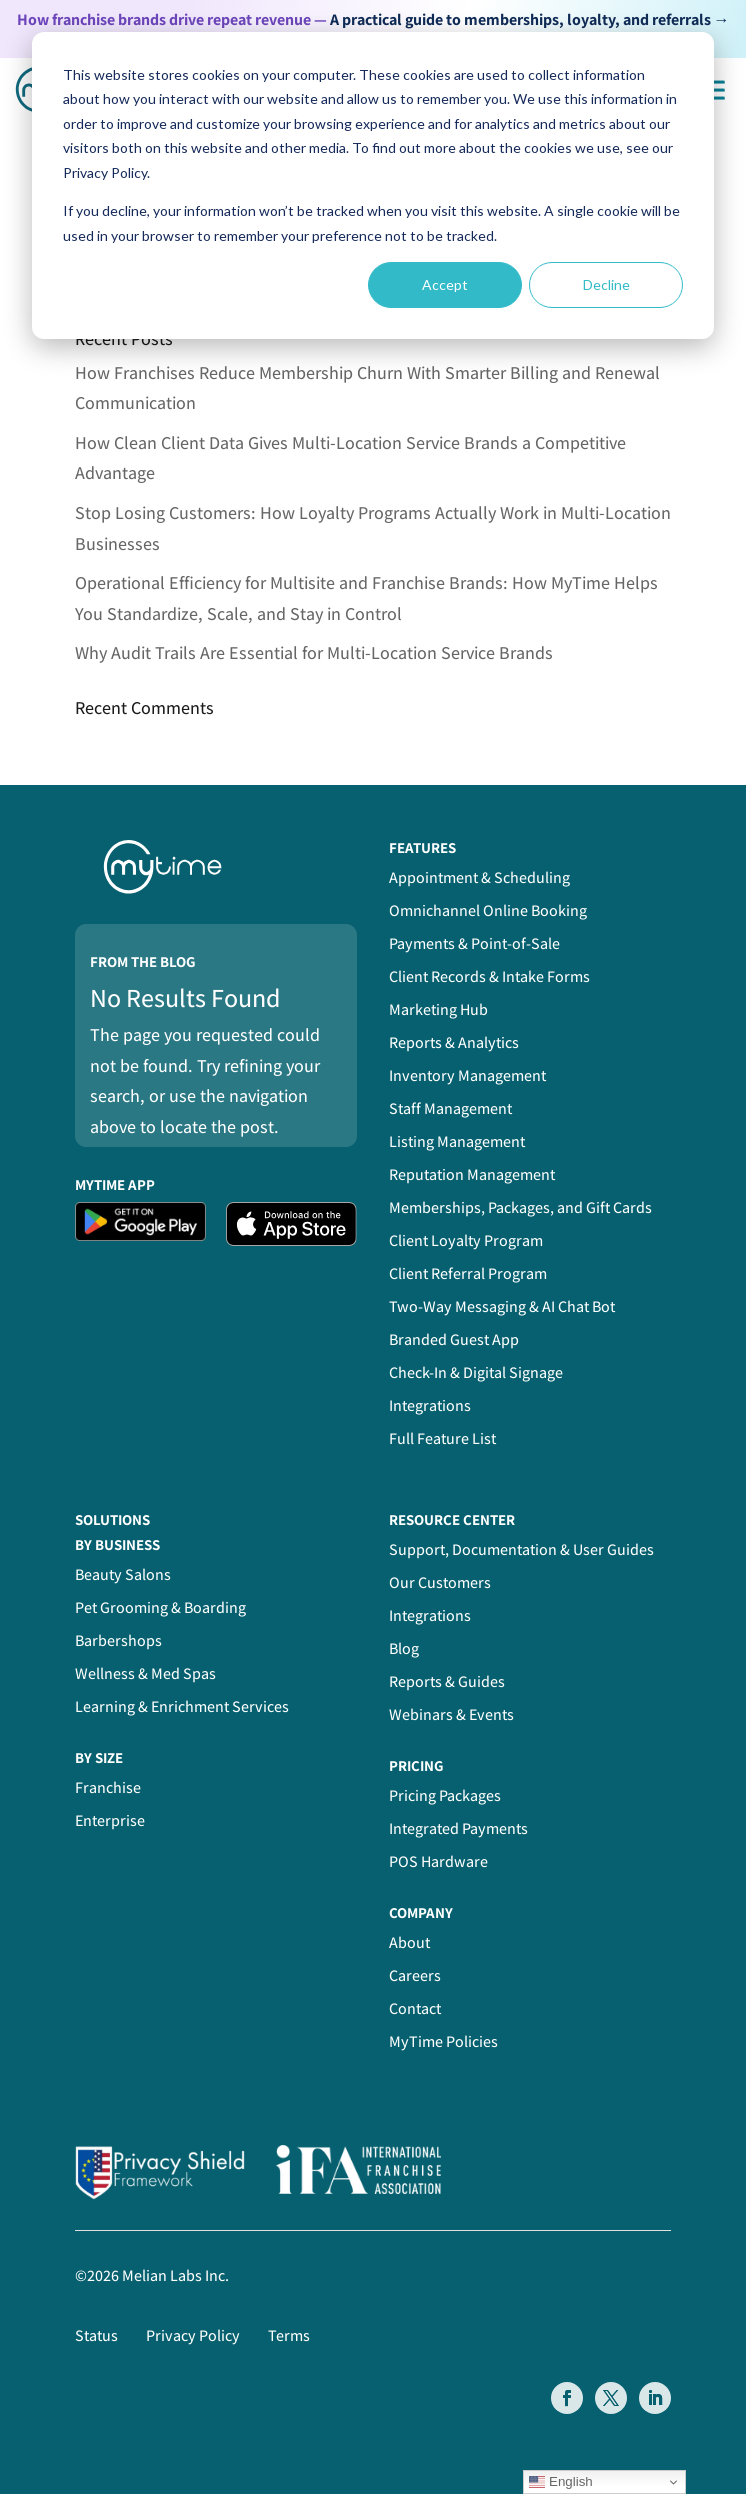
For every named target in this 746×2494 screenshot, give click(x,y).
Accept (445, 284)
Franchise (108, 1787)
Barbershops (118, 1640)
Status (96, 2335)
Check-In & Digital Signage (476, 1372)
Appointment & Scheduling (479, 877)
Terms (289, 2335)
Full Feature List (442, 1438)
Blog (404, 1648)
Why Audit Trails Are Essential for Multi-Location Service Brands (314, 652)
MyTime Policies (443, 2041)
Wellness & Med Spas (145, 1673)
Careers (415, 1975)
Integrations (430, 1405)
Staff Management (450, 1108)
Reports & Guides (447, 1681)
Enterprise (110, 1820)
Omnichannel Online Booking (488, 910)
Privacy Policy (193, 2335)
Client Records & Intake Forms (489, 976)
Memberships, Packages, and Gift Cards (520, 1207)
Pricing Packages (445, 1795)
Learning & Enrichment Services (182, 1706)
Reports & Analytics (454, 1042)
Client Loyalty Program (466, 1240)
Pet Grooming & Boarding (160, 1607)
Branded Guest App (454, 1339)
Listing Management (457, 1141)
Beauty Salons (123, 1574)
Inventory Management (467, 1075)
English (560, 2482)
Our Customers (440, 1582)
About (409, 1942)
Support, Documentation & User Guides (521, 1549)
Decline (606, 284)
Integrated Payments (458, 1828)
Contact (415, 2008)
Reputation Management (472, 1174)
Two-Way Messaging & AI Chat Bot (502, 1306)
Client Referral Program (468, 1273)
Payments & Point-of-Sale (474, 943)
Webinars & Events (451, 1714)
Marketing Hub (438, 1009)
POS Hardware (438, 1861)
